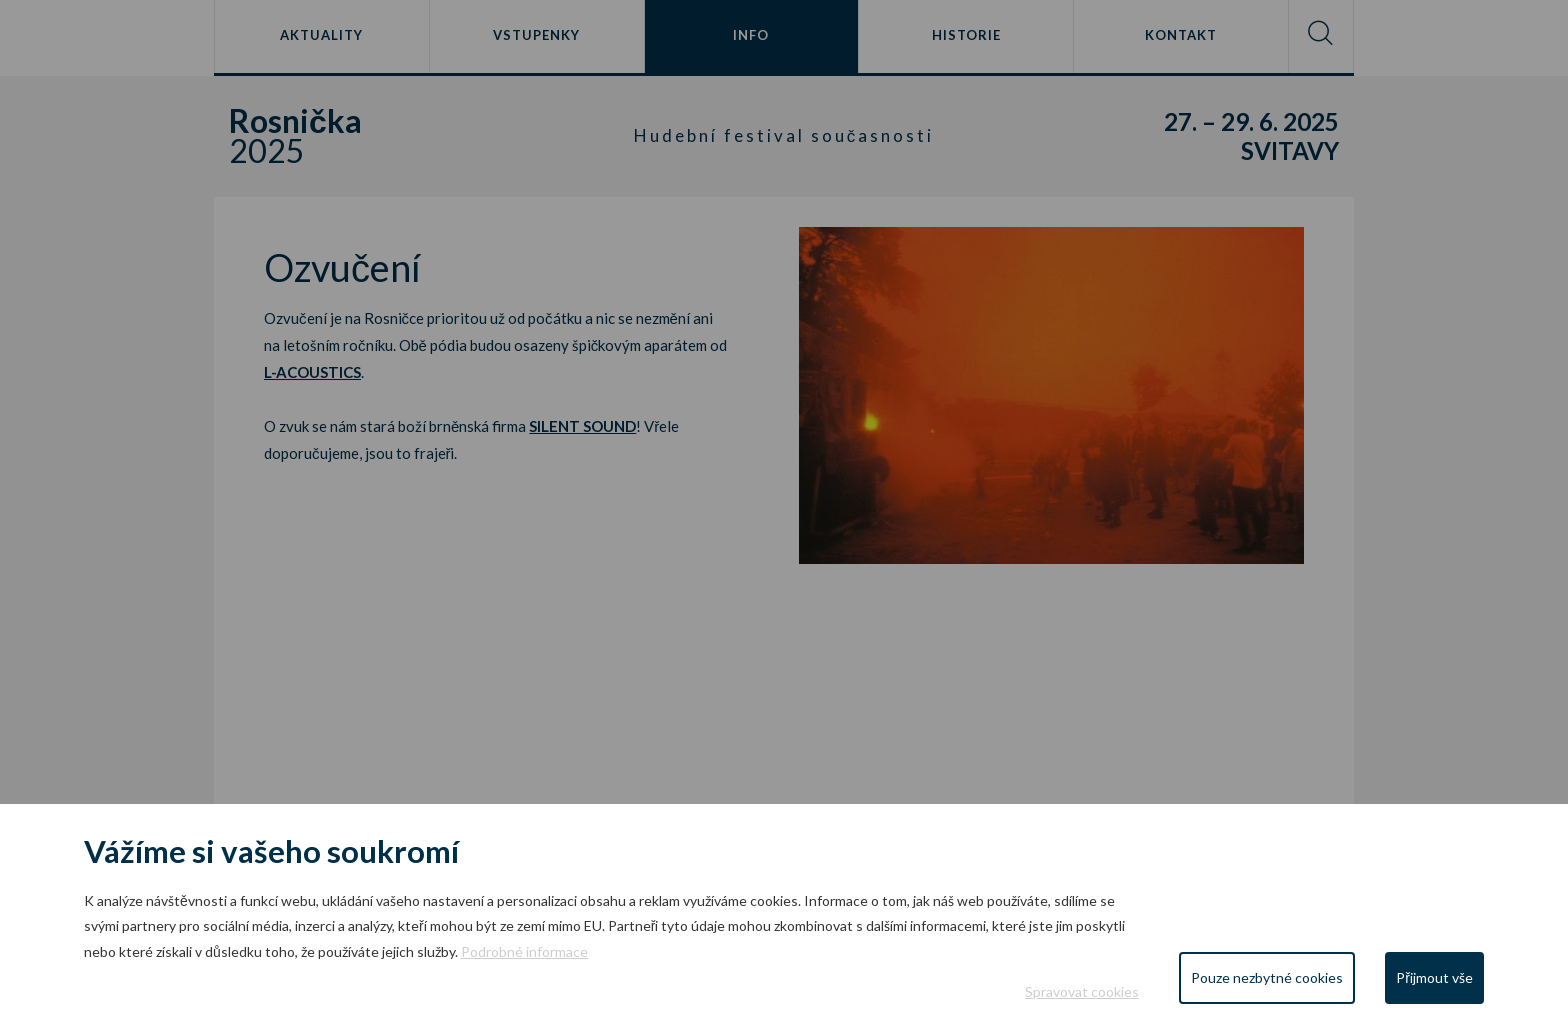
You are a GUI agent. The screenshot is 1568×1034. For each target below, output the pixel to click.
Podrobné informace (524, 951)
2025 (356, 136)
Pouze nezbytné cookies (1267, 977)
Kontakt (1181, 35)
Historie (966, 35)
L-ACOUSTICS (312, 372)
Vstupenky (536, 35)
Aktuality (321, 35)
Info (751, 35)
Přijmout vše (1434, 977)
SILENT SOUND (582, 426)
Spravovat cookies (1082, 991)
